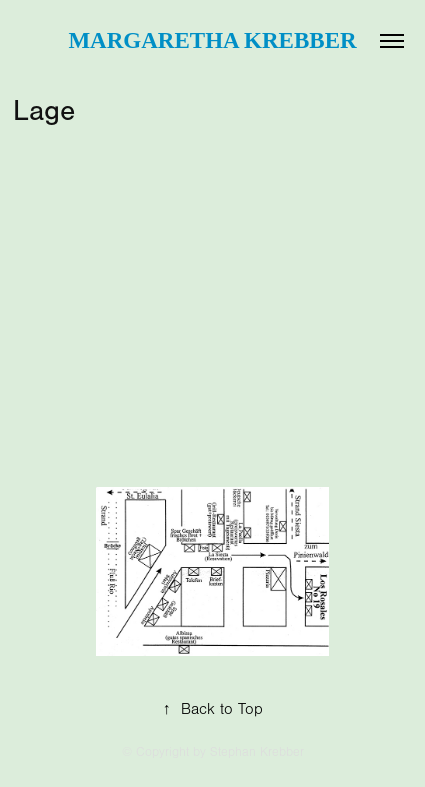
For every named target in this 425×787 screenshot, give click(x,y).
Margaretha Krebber (212, 40)
